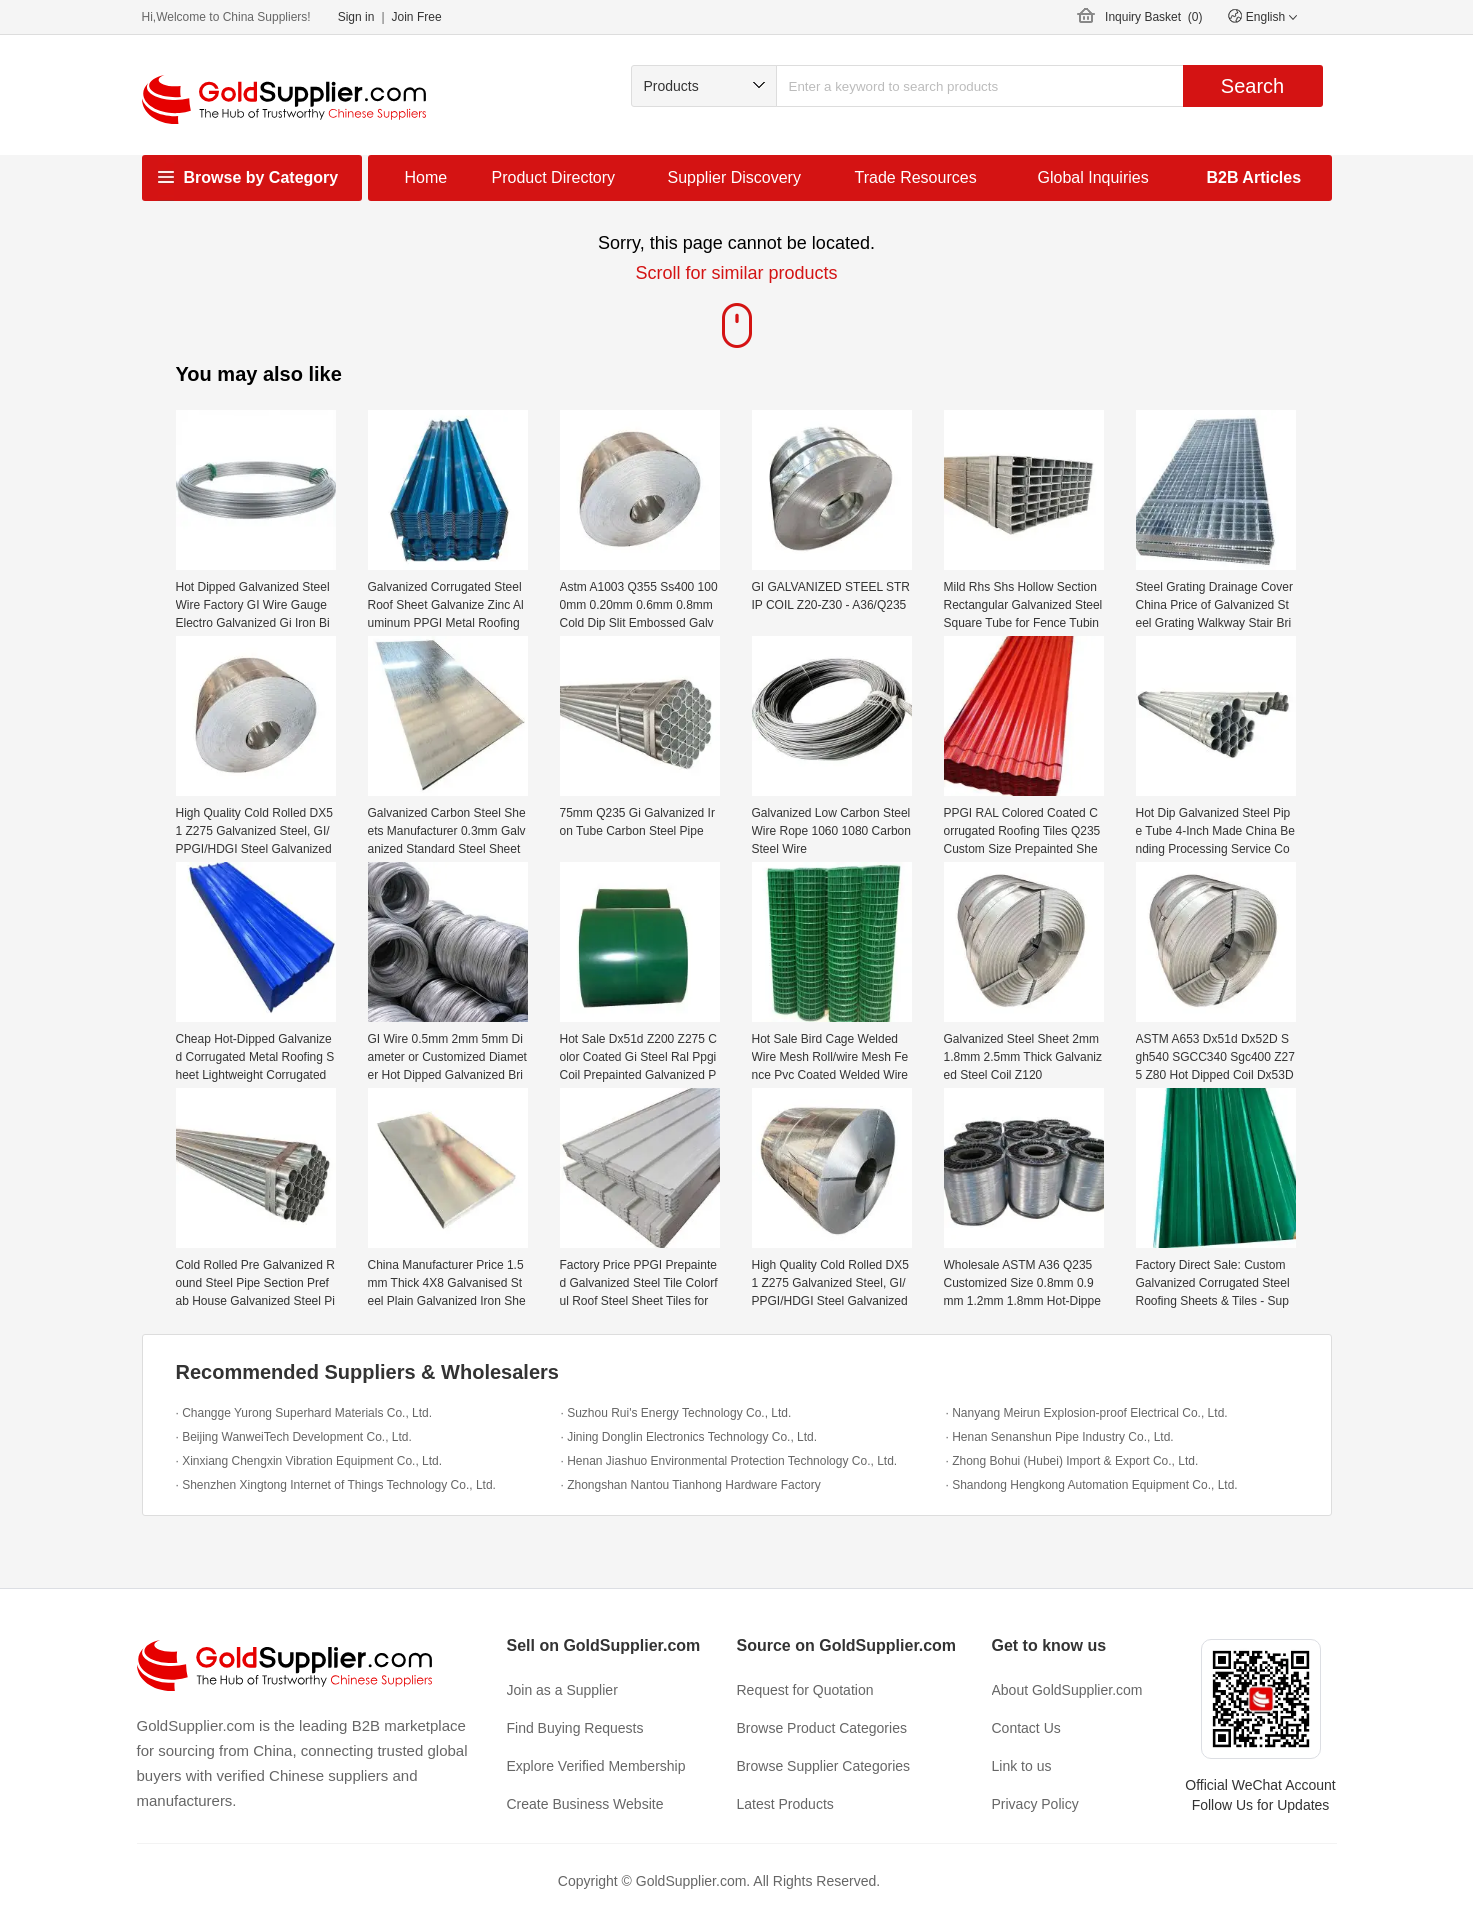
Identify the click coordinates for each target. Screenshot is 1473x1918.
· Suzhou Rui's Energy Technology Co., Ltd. (676, 1413)
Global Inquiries (1093, 177)
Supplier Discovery (734, 177)
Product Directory (554, 177)
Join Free (417, 17)
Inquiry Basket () (1153, 17)
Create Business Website (585, 1804)
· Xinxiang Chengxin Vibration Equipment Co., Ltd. (309, 1461)
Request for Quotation (805, 1690)
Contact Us (1026, 1728)
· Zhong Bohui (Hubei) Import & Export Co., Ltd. (1072, 1461)
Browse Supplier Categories (824, 1766)
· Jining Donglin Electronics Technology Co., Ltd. (689, 1437)
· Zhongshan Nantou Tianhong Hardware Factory (691, 1485)
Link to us (1022, 1766)
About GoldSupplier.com (1067, 1690)
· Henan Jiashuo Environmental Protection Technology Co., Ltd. (729, 1461)
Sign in (356, 17)
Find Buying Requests (575, 1728)
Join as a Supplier (562, 1690)
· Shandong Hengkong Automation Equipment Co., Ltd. (1092, 1485)
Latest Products (785, 1804)
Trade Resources (916, 177)
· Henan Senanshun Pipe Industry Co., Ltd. (1060, 1437)
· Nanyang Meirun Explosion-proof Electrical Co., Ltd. (1087, 1413)
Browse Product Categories (822, 1728)
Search (1252, 86)
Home (426, 177)
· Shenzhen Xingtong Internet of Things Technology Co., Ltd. (336, 1485)
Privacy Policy (1035, 1804)
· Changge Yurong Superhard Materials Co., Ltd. (304, 1413)
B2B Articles (1254, 177)
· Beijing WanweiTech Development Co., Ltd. (294, 1437)
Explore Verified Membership (596, 1766)
